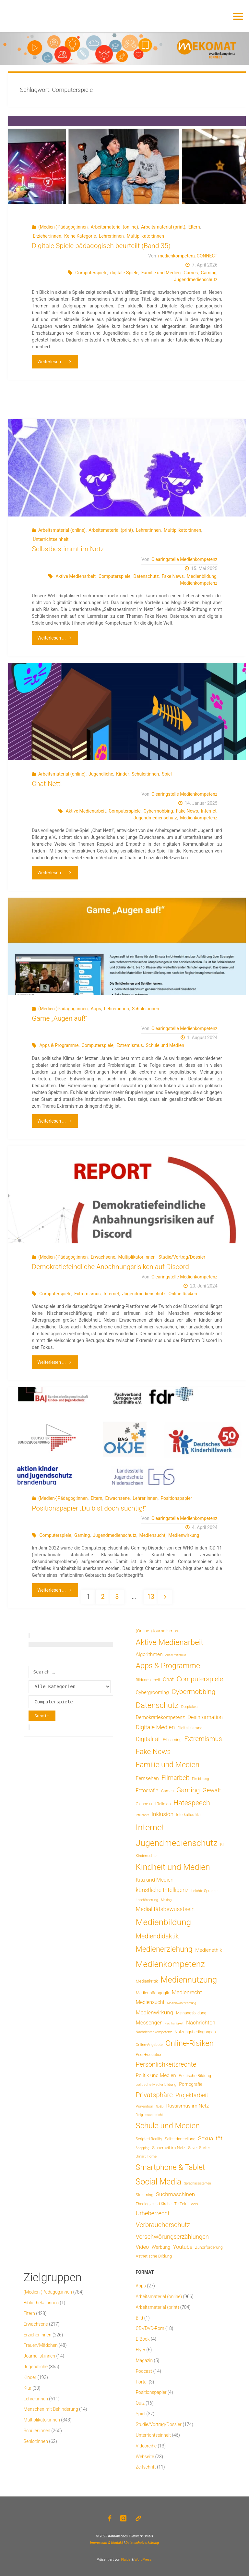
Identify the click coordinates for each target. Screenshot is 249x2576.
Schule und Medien (165, 1045)
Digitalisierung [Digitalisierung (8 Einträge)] (190, 1727)
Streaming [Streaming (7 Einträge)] (144, 2195)
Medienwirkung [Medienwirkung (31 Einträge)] (154, 2012)
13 (150, 1596)
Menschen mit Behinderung (51, 2409)
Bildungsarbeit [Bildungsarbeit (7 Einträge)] (148, 1680)
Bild (139, 2318)
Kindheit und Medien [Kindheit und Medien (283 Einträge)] (173, 1867)
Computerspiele (91, 272)
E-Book (143, 2339)
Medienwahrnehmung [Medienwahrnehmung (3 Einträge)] (181, 2003)
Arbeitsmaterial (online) (114, 227)
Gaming (208, 272)
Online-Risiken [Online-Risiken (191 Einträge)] (189, 2043)
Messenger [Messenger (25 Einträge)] (149, 2023)
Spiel (167, 774)
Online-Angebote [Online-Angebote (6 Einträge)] (149, 2044)
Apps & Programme (58, 1045)
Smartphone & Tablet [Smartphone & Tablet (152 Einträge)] (170, 2167)
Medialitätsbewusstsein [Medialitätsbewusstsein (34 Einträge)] (165, 1909)
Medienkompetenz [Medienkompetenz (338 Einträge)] (170, 1964)
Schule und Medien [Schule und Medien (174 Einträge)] (168, 2125)
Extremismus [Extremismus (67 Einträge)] (203, 1739)
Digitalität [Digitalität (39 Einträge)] (148, 1739)
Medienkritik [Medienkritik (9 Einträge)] (147, 1981)
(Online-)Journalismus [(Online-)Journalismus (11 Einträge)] (157, 1630)
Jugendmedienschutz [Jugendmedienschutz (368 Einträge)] (177, 1843)
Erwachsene (103, 1257)
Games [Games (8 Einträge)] (167, 1790)
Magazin (144, 2360)
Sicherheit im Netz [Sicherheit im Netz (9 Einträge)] (168, 2147)
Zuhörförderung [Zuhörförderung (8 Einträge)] (209, 2247)
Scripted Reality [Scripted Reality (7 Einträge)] (149, 2139)
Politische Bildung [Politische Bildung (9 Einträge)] (195, 2075)
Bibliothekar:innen (41, 2302)
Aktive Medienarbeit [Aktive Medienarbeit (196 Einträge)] (169, 1642)
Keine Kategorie (80, 236)
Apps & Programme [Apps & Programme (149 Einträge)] (168, 1665)
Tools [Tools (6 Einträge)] (193, 2204)
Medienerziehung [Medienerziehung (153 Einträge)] (164, 1949)
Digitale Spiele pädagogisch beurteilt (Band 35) (101, 246)
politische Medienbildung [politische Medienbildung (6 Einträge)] (156, 2084)
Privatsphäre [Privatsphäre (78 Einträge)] (154, 2095)
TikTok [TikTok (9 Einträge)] (180, 2203)
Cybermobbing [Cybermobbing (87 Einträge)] (193, 1691)
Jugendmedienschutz (196, 279)
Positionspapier (176, 1498)
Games (191, 272)
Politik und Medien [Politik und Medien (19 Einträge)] (156, 2075)
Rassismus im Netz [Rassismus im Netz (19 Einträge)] (187, 2106)
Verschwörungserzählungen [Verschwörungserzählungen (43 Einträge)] (172, 2236)
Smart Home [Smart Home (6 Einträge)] (146, 2156)
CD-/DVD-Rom (150, 2328)
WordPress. (143, 2559)
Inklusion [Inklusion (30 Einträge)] (162, 1814)
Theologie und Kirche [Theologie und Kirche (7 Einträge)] (154, 2204)
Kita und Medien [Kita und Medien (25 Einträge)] (155, 1880)
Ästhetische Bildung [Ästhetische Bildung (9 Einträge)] (154, 2256)
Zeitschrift (146, 2467)
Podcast (144, 2371)
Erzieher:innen (47, 236)
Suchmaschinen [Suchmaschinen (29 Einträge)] (175, 2194)
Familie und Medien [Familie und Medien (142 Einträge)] (168, 1765)
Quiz (140, 2403)
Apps (96, 1008)
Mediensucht (152, 1535)
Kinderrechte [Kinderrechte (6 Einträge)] (146, 1855)
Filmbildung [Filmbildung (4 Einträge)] (200, 1779)
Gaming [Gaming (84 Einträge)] (188, 1790)
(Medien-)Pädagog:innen (63, 227)
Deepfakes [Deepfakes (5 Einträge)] (189, 1707)
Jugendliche (101, 774)
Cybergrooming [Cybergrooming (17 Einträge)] (152, 1692)
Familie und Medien (161, 272)
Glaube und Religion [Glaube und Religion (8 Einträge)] (153, 1803)
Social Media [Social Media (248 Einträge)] (159, 2181)
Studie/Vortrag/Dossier (182, 1257)
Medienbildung (202, 576)
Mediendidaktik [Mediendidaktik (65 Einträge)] (157, 1936)
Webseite (145, 2456)
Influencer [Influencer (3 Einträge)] (142, 1815)
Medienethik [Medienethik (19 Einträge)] (208, 1950)
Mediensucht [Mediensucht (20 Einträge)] (150, 2002)
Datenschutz (146, 576)
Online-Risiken (183, 1293)
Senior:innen (36, 2441)
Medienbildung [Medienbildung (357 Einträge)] (163, 1922)
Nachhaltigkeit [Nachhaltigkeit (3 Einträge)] (173, 2023)
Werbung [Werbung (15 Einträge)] (161, 2247)
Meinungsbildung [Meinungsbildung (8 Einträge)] (191, 2012)
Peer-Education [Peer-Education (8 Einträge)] (149, 2054)
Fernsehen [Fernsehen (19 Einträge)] (147, 1778)
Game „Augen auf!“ (59, 1018)
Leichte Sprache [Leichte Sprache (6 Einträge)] (204, 1890)
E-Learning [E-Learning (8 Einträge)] (172, 1739)
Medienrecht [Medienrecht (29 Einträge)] (187, 1992)
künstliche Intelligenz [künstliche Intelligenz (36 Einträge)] (162, 1889)
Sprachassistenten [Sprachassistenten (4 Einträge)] (197, 2183)
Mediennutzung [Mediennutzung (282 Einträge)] (188, 1980)
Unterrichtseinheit (50, 539)
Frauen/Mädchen (41, 2345)
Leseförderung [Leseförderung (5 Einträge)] (147, 1900)
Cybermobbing (158, 811)
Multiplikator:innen (145, 236)
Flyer (141, 2349)
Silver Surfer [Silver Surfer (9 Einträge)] (199, 2147)
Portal (142, 2381)
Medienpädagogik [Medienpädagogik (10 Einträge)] (152, 1992)
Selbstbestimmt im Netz (68, 549)
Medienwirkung (183, 1535)
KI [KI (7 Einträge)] (222, 1844)
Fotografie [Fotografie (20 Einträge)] (147, 1790)
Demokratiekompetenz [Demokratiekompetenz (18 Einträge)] (160, 1717)
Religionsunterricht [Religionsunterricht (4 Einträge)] (149, 2115)
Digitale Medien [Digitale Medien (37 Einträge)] (155, 1727)
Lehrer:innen (111, 236)
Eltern (194, 227)
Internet (209, 811)
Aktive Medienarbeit (76, 576)
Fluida (125, 2559)
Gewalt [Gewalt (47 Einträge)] (212, 1790)
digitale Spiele (124, 272)
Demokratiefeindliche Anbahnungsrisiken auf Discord (110, 1267)
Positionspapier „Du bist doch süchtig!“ (89, 1508)
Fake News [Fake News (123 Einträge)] (153, 1751)
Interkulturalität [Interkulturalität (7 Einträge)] (189, 1814)
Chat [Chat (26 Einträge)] (168, 1679)
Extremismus (129, 1045)
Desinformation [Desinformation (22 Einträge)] (205, 1717)
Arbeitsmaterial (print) (163, 227)
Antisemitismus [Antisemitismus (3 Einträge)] (175, 1655)
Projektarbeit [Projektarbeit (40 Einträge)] (191, 2095)
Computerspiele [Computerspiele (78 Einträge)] (200, 1679)
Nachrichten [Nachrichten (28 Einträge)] (200, 2022)
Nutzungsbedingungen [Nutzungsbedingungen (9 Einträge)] (195, 2031)
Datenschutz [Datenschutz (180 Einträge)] (157, 1705)
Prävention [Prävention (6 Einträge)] (144, 2106)
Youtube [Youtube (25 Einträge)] (183, 2247)
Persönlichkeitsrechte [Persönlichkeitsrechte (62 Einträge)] (166, 2064)
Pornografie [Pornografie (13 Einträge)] (190, 2084)
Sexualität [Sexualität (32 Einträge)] (210, 2138)
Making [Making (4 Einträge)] (166, 1900)
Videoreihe (146, 2445)
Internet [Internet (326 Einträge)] (150, 1827)
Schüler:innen (145, 774)
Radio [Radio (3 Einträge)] (159, 2106)
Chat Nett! (47, 784)
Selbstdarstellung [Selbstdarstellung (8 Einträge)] (180, 2138)
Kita (27, 2388)
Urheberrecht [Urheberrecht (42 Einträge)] (153, 2213)
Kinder (122, 774)
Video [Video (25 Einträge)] (142, 2247)
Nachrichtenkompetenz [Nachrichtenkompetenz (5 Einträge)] (154, 2032)
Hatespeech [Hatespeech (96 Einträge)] (191, 1803)
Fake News (173, 576)
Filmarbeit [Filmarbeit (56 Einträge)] (175, 1778)
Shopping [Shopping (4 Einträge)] (142, 2148)
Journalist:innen (39, 2355)
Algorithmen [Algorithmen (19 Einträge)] (149, 1654)
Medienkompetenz (198, 583)
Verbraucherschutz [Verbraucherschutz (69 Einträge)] (163, 2225)
